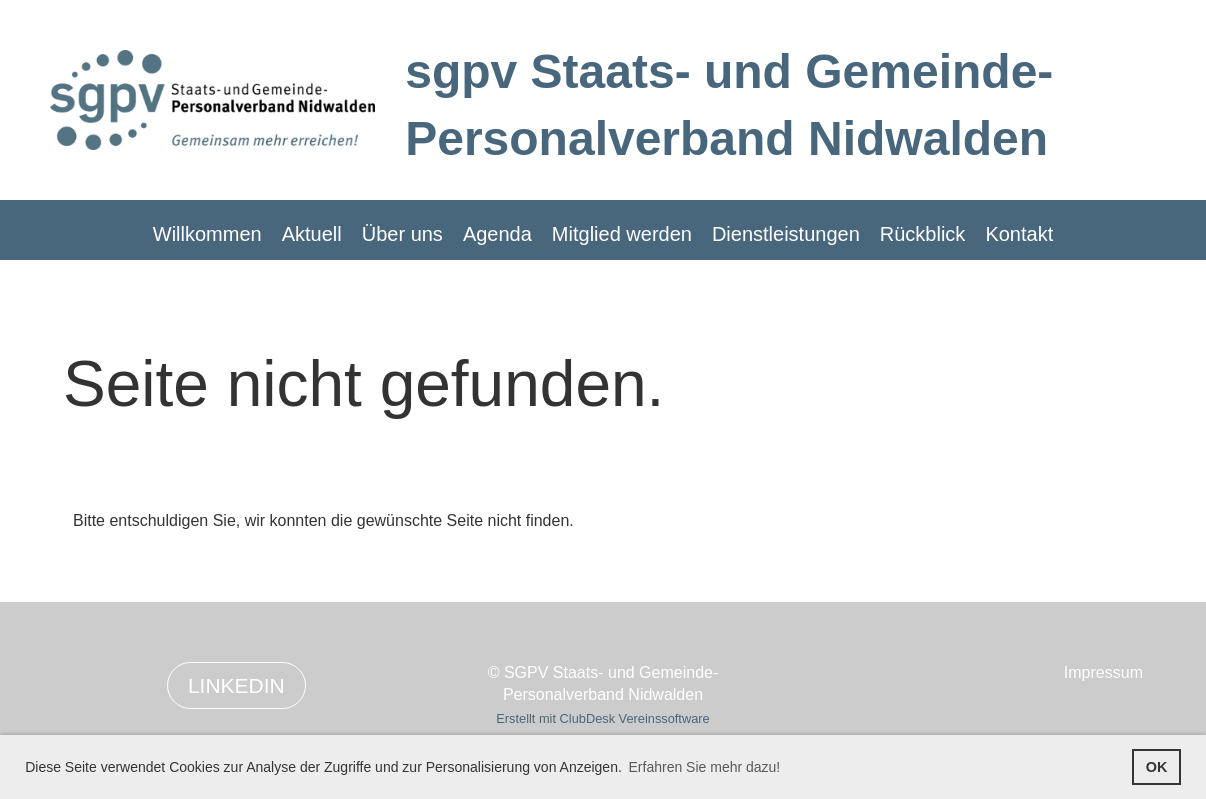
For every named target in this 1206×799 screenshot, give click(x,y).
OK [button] (1157, 767)
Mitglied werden (622, 234)
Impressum (1103, 672)
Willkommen (207, 234)
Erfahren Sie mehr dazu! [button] (705, 767)
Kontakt (1019, 234)
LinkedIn (236, 685)
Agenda (497, 234)
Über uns (402, 234)
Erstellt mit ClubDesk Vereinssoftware (602, 718)
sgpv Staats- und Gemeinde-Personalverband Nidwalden (729, 105)
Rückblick (923, 234)
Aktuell (312, 234)
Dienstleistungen (786, 234)
